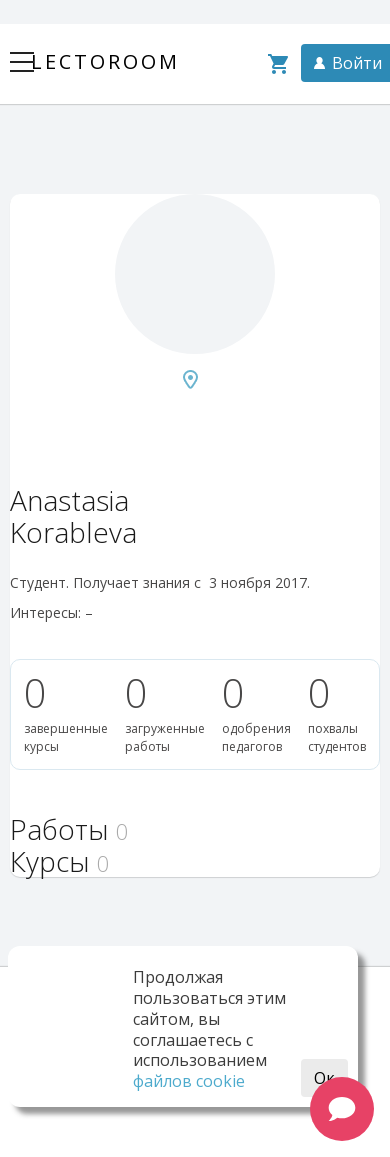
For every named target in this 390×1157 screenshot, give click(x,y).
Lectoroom (105, 61)
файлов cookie (189, 1081)
